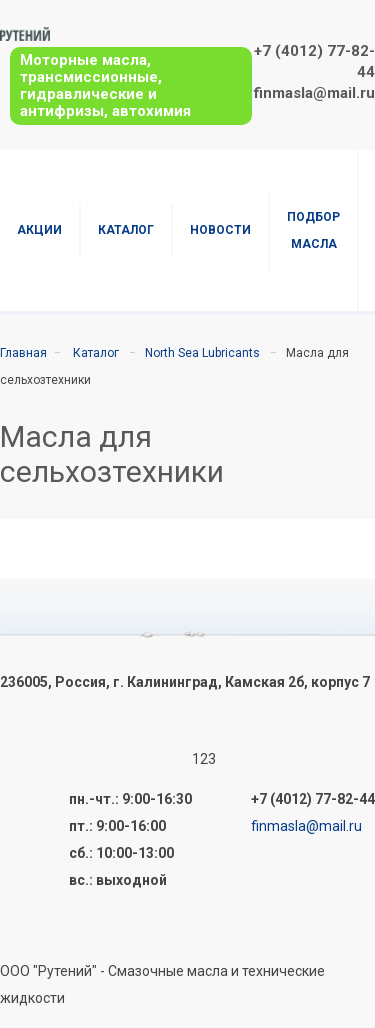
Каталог (126, 230)
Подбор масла (313, 230)
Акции (39, 230)
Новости (220, 230)
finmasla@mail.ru (314, 93)
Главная (23, 353)
